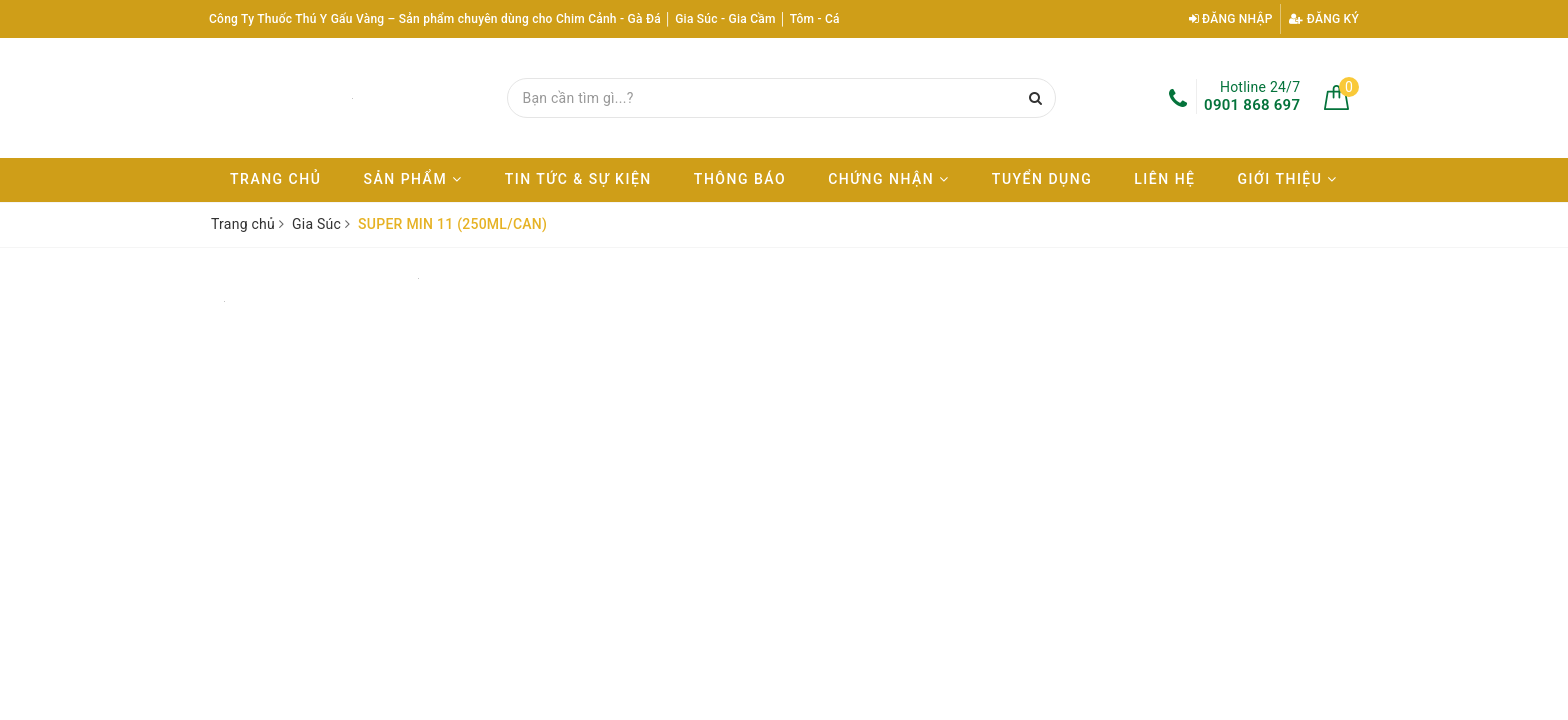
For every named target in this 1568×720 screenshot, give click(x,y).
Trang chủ (275, 179)
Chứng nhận (889, 179)
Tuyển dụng (1042, 179)
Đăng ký (1324, 19)
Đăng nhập (1231, 19)
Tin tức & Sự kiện (578, 179)
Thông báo (740, 179)
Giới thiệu (1288, 179)
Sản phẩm (412, 179)
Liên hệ (1164, 179)
